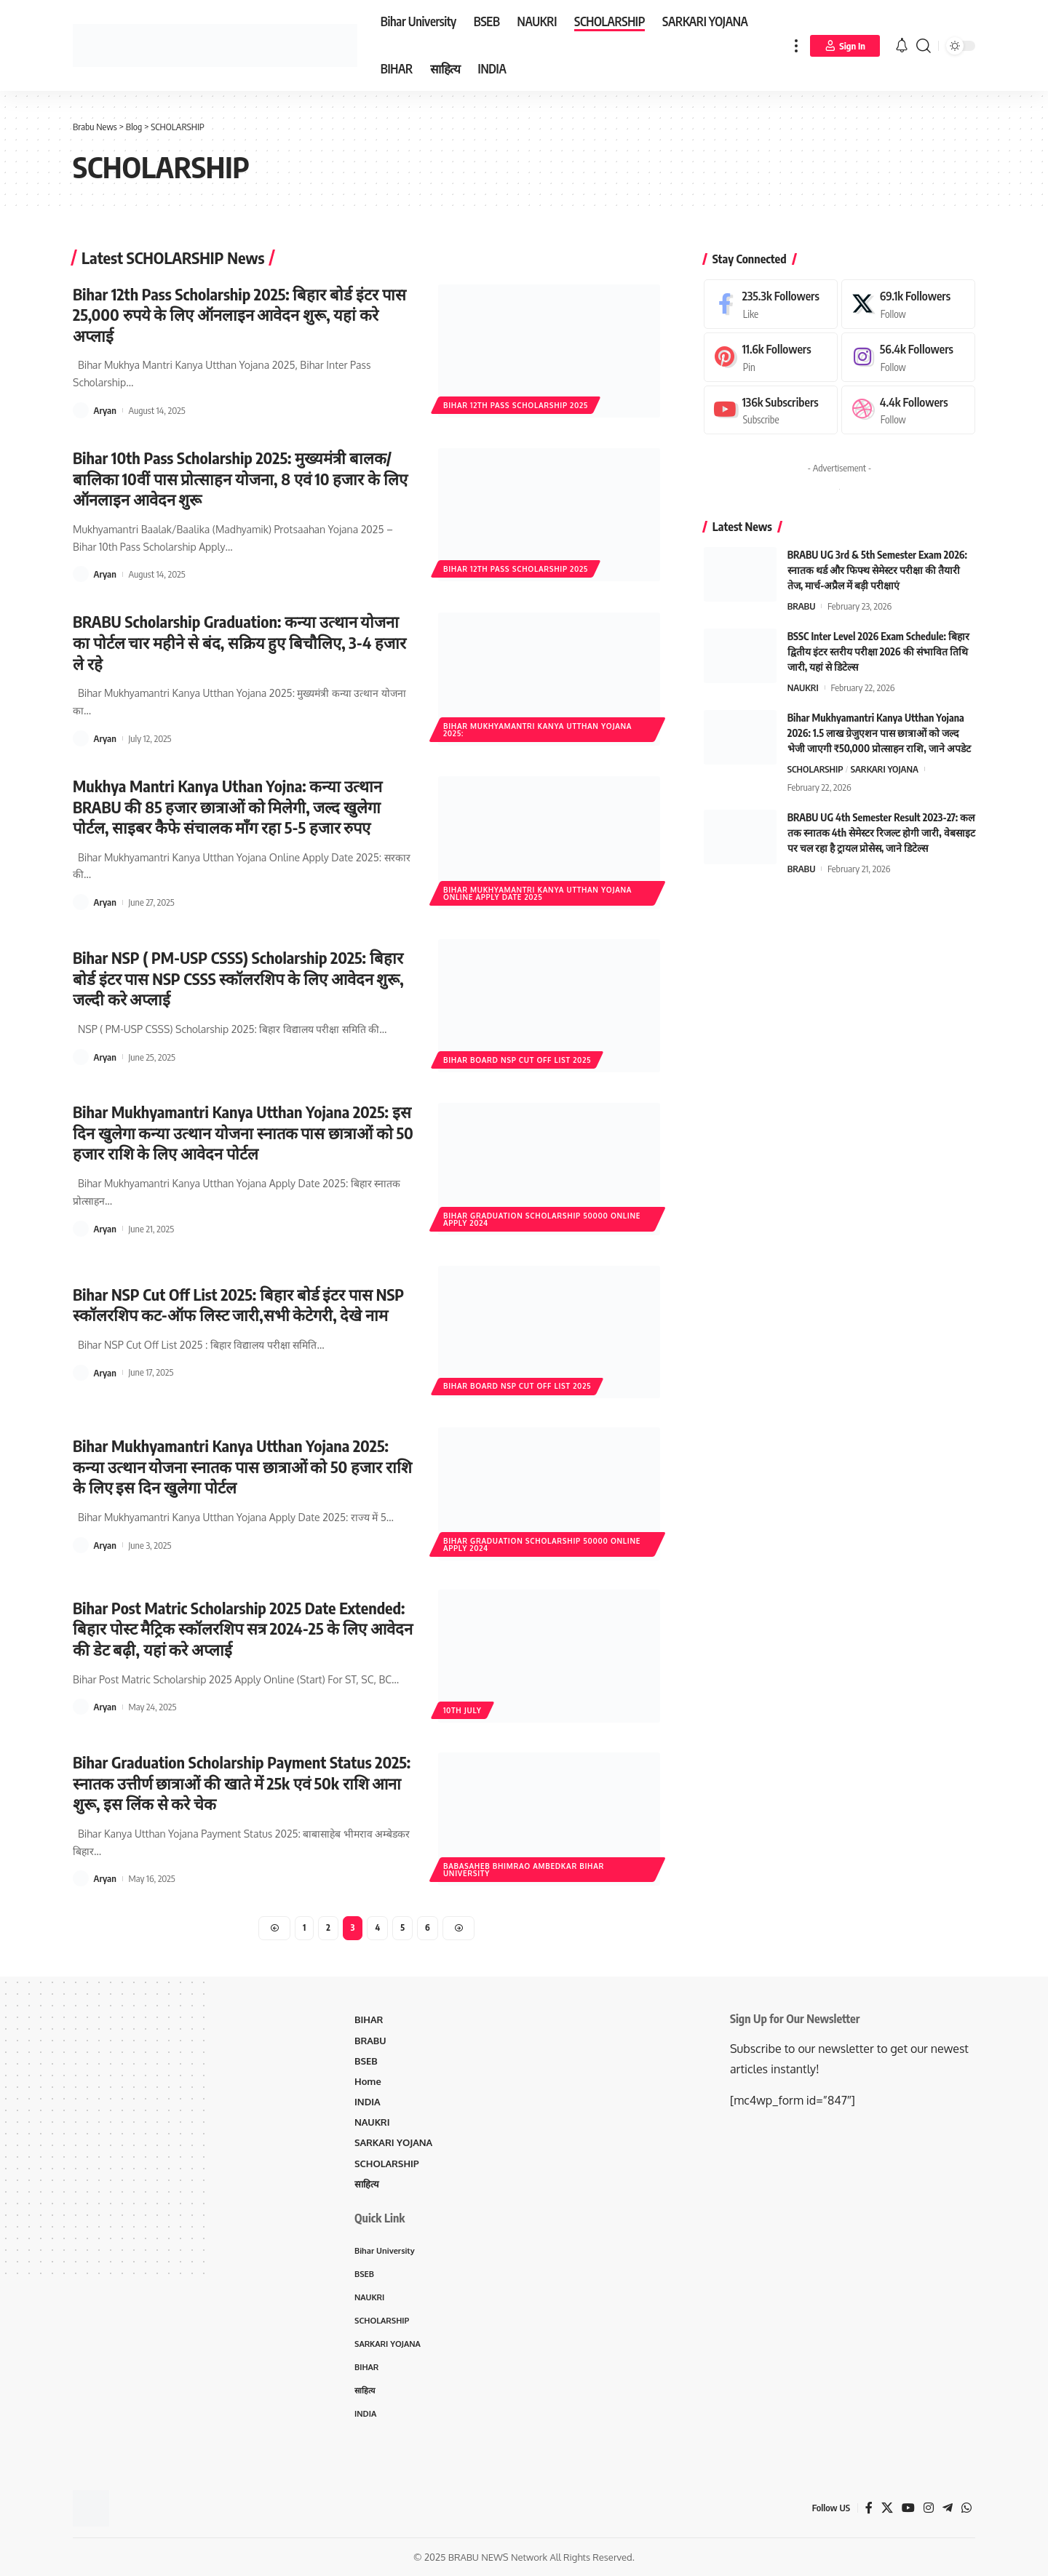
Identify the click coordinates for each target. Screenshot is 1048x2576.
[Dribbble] (908, 408)
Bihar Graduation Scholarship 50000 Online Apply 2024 (541, 1219)
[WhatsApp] (966, 2509)
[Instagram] (908, 354)
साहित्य (366, 2184)
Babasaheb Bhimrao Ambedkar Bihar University (523, 1870)
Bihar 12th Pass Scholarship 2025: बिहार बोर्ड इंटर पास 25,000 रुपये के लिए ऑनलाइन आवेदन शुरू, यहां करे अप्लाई (240, 315)
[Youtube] (771, 408)
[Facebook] (771, 301)
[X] (908, 301)
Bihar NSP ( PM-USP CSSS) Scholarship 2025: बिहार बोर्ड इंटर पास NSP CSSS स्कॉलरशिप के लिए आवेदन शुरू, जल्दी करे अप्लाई (239, 978)
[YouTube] (908, 2509)
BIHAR (368, 2020)
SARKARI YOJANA (885, 767)
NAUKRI (803, 685)
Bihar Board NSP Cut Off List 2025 (517, 1060)
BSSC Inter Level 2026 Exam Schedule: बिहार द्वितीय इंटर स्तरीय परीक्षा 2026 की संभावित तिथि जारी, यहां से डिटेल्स (878, 649)
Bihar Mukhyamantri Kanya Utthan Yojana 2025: (537, 730)
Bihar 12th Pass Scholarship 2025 (515, 405)
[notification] (901, 46)
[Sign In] (845, 46)
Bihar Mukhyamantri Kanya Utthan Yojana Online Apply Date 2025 (537, 893)
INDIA (367, 2102)
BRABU (801, 604)
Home (367, 2081)
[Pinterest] (771, 354)
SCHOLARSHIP (815, 767)
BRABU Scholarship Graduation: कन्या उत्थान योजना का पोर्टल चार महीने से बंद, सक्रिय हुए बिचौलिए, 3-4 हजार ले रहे (240, 642)
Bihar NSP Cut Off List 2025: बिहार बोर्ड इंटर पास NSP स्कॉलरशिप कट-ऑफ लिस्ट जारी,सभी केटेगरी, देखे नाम (239, 1304)
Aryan (105, 410)
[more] (796, 45)
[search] (923, 45)
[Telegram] (947, 2509)
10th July (462, 1710)
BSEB (366, 2061)
